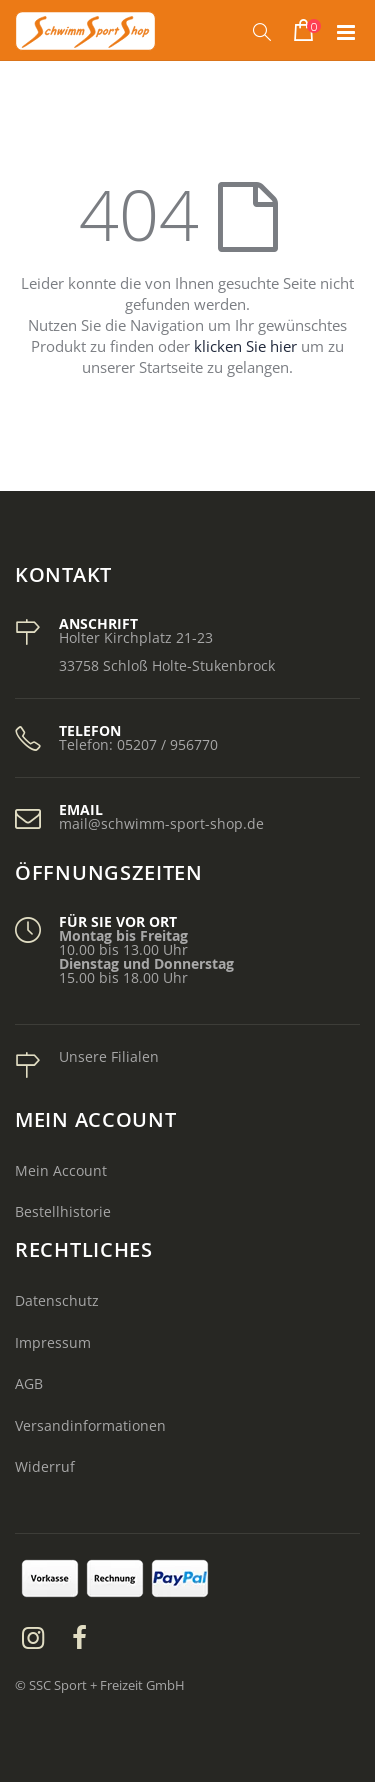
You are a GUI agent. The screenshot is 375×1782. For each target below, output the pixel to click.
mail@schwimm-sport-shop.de (161, 823)
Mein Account (61, 1170)
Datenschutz (57, 1300)
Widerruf (45, 1466)
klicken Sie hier (245, 346)
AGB (29, 1383)
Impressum (53, 1342)
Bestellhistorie (63, 1211)
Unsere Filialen (109, 1056)
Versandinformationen (90, 1425)
